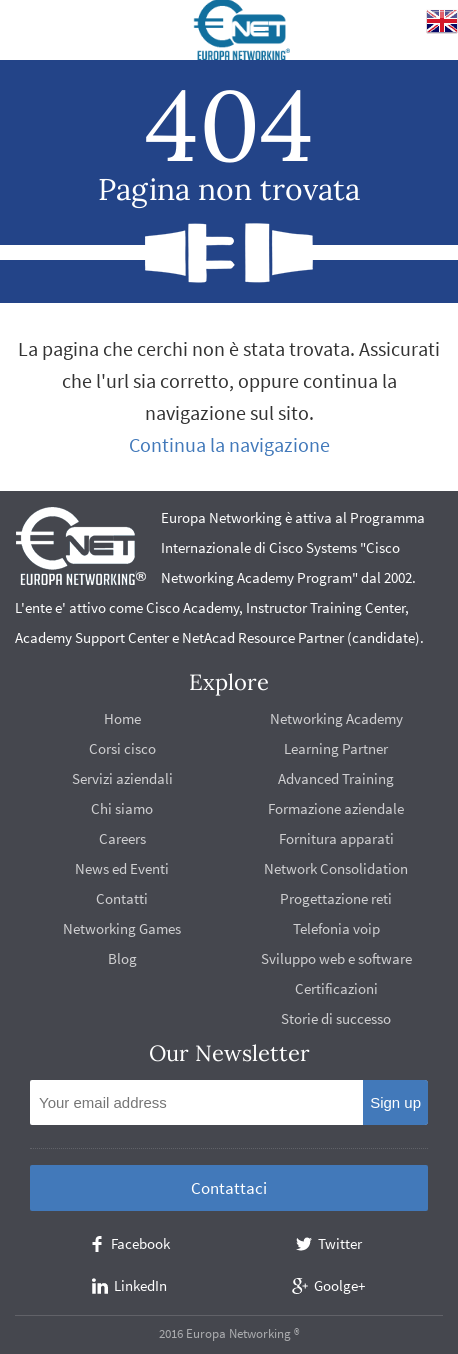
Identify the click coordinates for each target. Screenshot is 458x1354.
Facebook (140, 1243)
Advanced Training (336, 778)
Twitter (340, 1243)
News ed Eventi (122, 868)
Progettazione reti (336, 898)
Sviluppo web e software (336, 958)
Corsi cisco (122, 748)
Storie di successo (336, 1018)
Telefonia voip (336, 928)
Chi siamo (122, 808)
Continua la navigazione (229, 444)
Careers (122, 838)
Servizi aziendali (122, 778)
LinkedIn (140, 1285)
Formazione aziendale (336, 808)
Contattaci (229, 1188)
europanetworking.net (243, 30)
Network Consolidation (336, 868)
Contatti (122, 898)
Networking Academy (336, 718)
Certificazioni (336, 988)
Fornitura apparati (336, 838)
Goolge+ (339, 1285)
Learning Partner (336, 748)
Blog (122, 958)
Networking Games (122, 928)
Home (122, 718)
